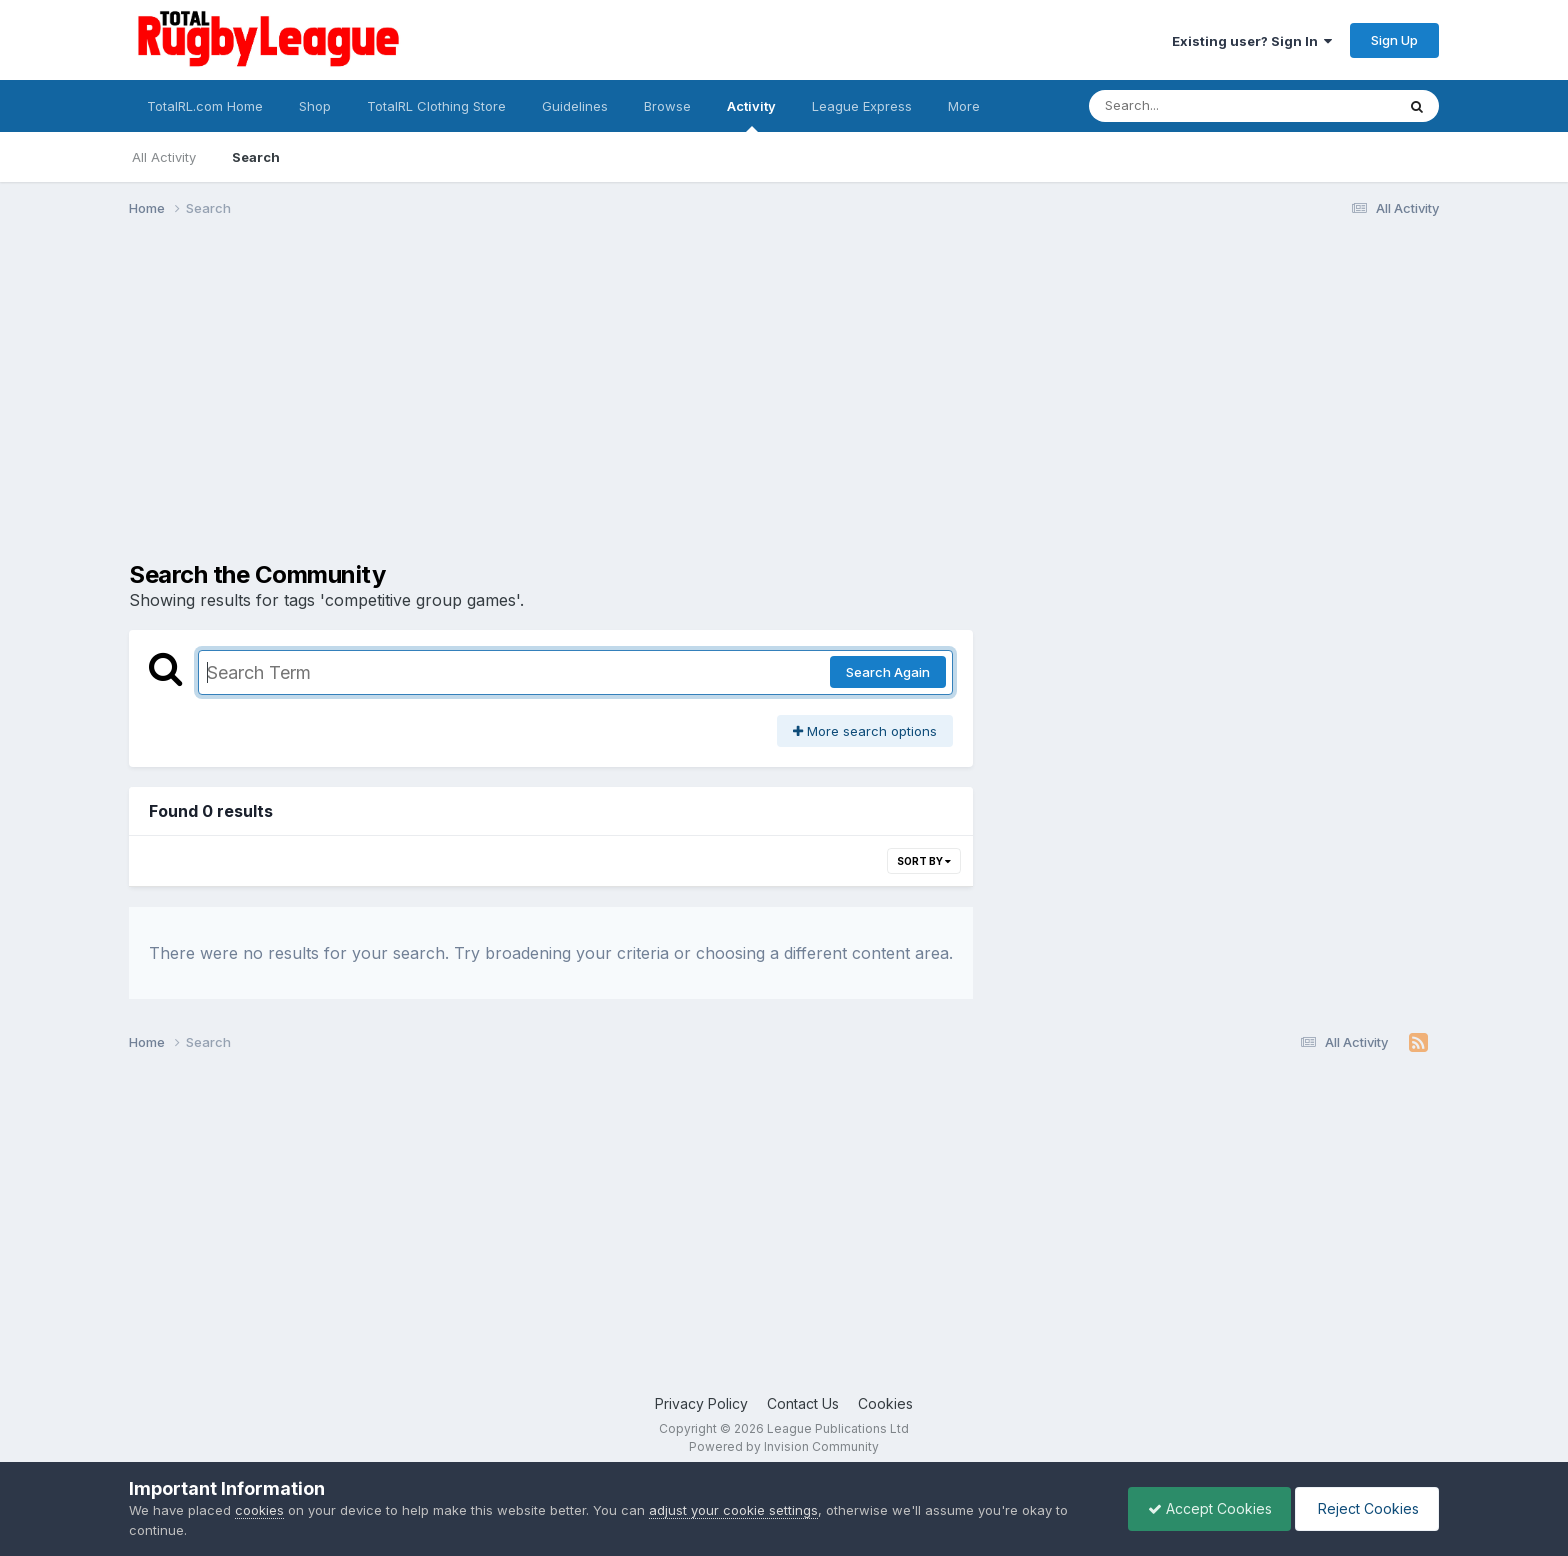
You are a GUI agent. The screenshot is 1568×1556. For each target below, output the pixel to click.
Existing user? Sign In (1252, 41)
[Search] (1187, 106)
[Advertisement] (784, 388)
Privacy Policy (701, 1403)
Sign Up (1394, 40)
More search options (865, 731)
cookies (259, 1510)
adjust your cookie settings (733, 1510)
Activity (751, 115)
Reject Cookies (1365, 1508)
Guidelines (575, 106)
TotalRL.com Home (205, 106)
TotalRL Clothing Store (436, 106)
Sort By (924, 861)
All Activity (164, 157)
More (964, 106)
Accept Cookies (1205, 1508)
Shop (315, 106)
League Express (862, 106)
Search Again (888, 672)
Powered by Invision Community (784, 1446)
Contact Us (803, 1403)
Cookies (885, 1403)
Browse (667, 106)
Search (256, 157)
